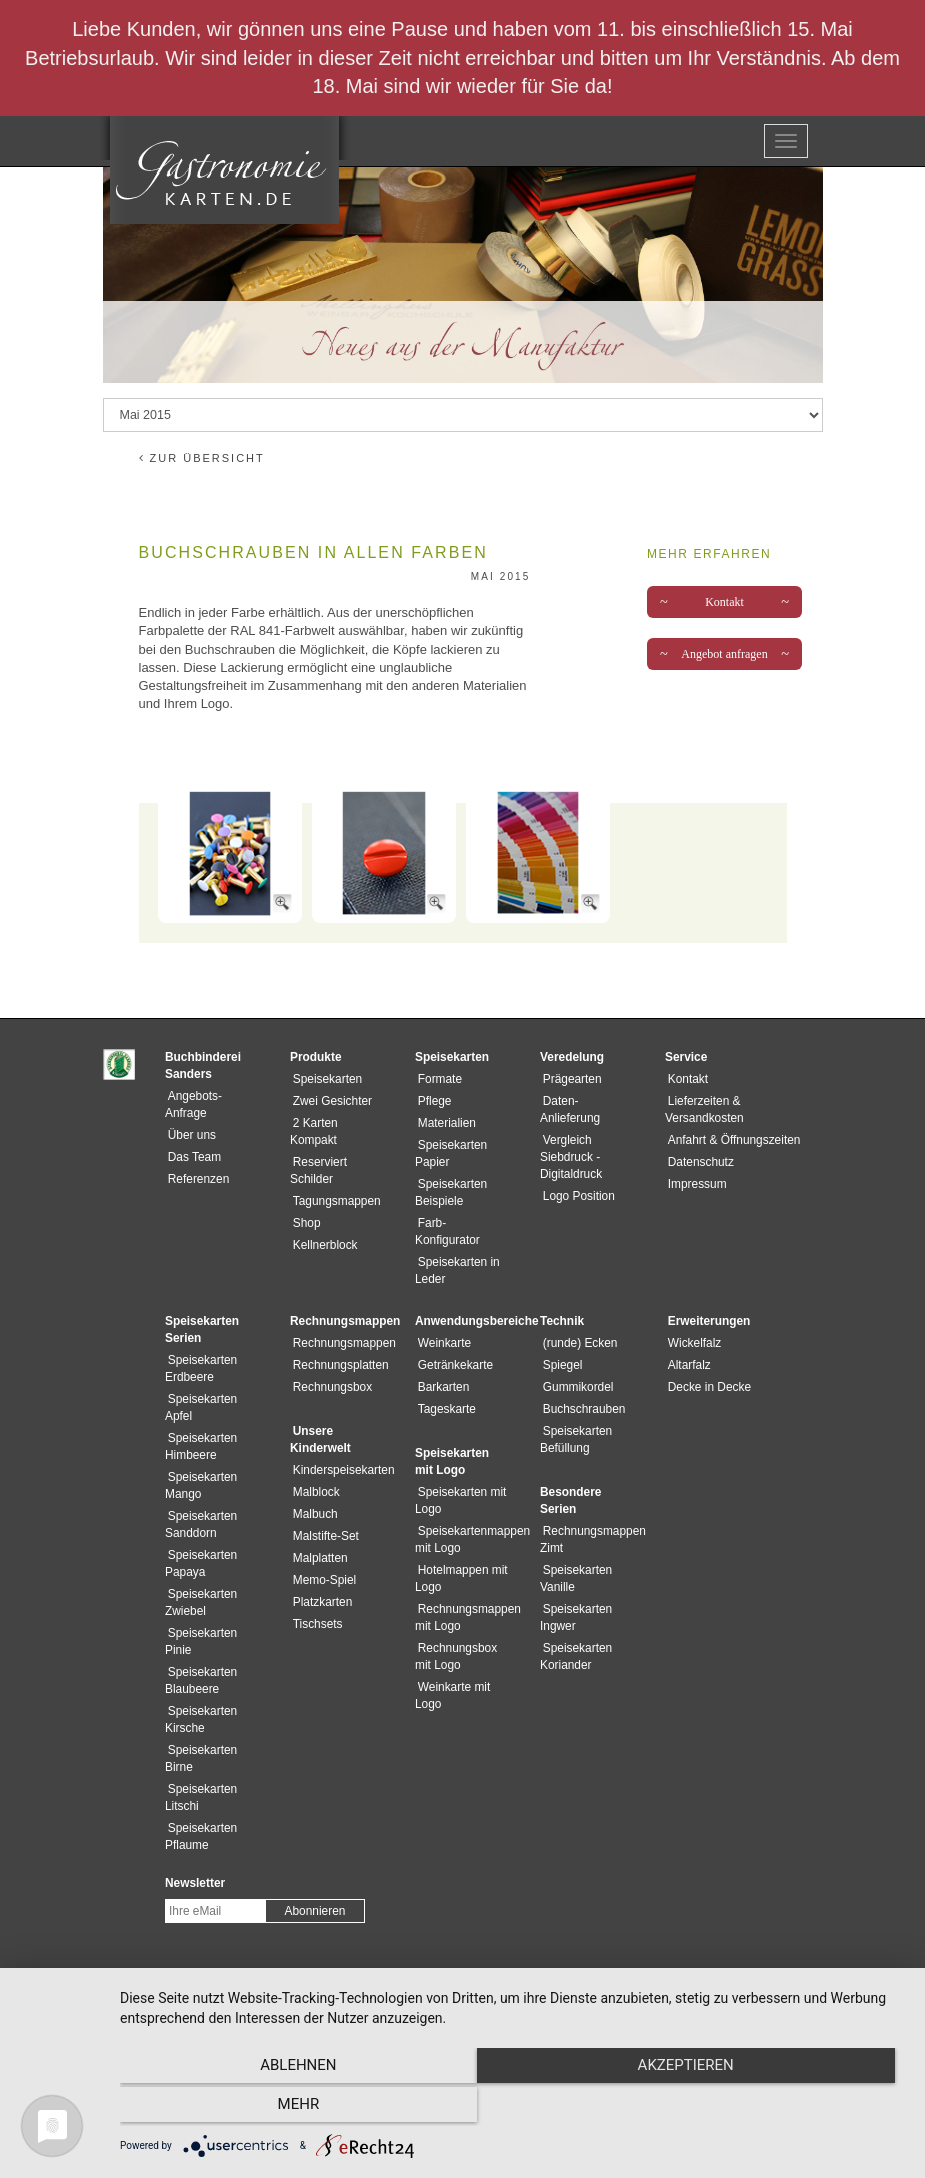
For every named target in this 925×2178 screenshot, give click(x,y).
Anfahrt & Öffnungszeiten (731, 1123)
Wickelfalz (692, 1326)
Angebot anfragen (724, 654)
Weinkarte (441, 1326)
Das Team (191, 1157)
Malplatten (317, 1541)
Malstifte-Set (323, 1519)
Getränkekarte (452, 1348)
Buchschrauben (581, 1392)
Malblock (313, 1475)
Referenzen (195, 1179)
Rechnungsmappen (341, 1326)
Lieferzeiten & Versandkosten (742, 1101)
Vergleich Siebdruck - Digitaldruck (571, 1157)
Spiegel (560, 1348)
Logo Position (576, 1196)
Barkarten (441, 1370)
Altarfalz (686, 1348)
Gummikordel (575, 1370)
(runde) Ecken (577, 1326)
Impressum (694, 1167)
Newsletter (195, 1866)
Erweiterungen (706, 1304)
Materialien (444, 1123)
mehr (787, 2109)
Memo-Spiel (321, 1563)
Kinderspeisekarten (341, 1453)
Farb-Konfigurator (461, 1223)
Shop (304, 1223)
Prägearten (569, 1079)
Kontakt (724, 602)
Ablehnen (238, 2109)
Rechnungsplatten (338, 1348)
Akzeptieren (512, 2109)
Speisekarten (324, 1079)
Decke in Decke (706, 1370)
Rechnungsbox (329, 1370)
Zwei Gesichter (329, 1101)
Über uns (189, 1135)
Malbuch (312, 1497)
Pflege (432, 1101)
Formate (437, 1079)
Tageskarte (444, 1392)
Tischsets (315, 1607)
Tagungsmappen (334, 1201)
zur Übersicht (202, 458)
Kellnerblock (322, 1245)
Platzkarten (319, 1585)
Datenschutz (698, 1145)
